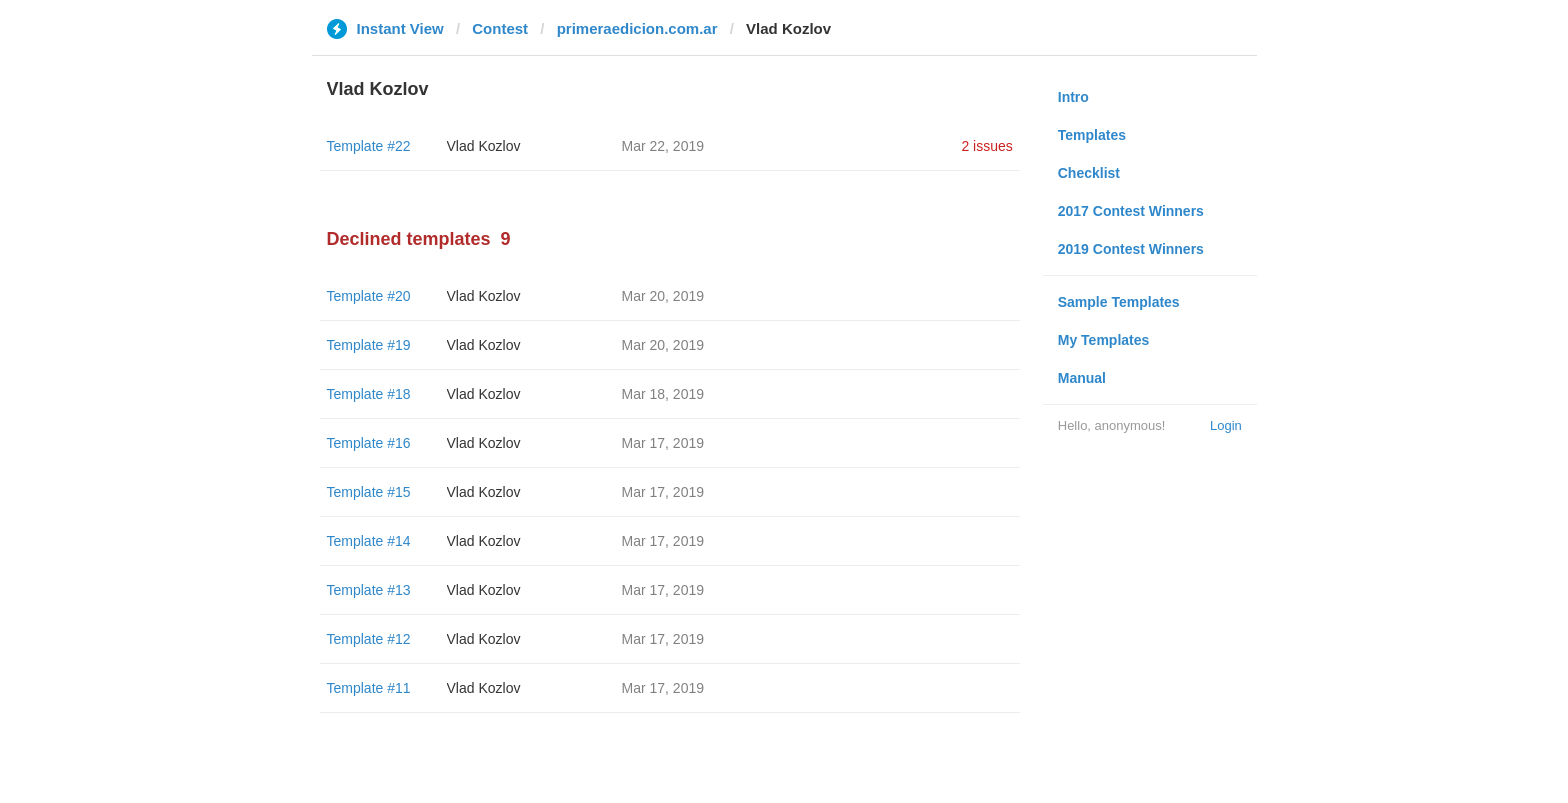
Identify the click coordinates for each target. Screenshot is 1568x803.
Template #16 (369, 443)
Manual (1082, 378)
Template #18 (369, 394)
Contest (500, 28)
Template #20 (369, 296)
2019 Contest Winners (1131, 249)
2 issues (986, 146)
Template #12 (369, 639)
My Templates (1104, 340)
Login (1226, 425)
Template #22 (369, 146)
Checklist (1089, 173)
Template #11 (369, 688)
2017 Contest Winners (1131, 211)
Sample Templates (1119, 302)
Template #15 (369, 492)
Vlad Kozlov (484, 146)
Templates (1092, 135)
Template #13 (369, 590)
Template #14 (369, 541)
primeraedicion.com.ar (637, 28)
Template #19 (369, 345)
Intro (1073, 97)
